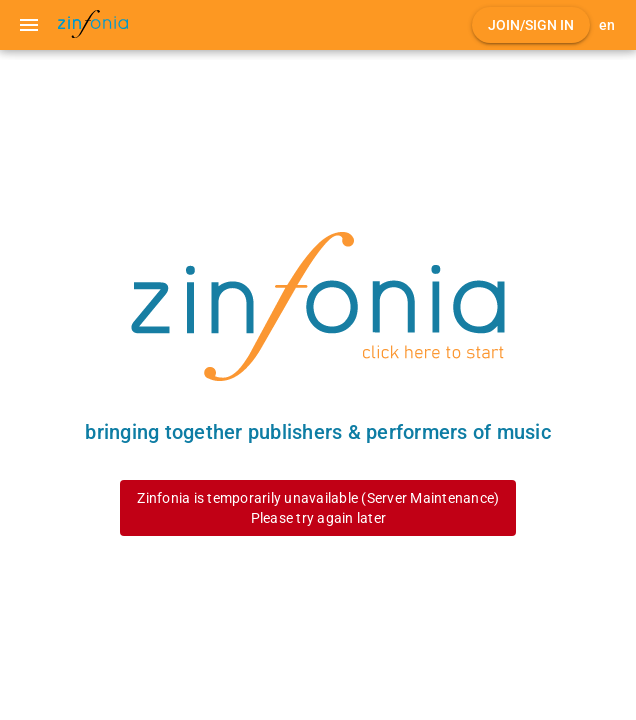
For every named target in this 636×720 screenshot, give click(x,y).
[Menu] (29, 25)
